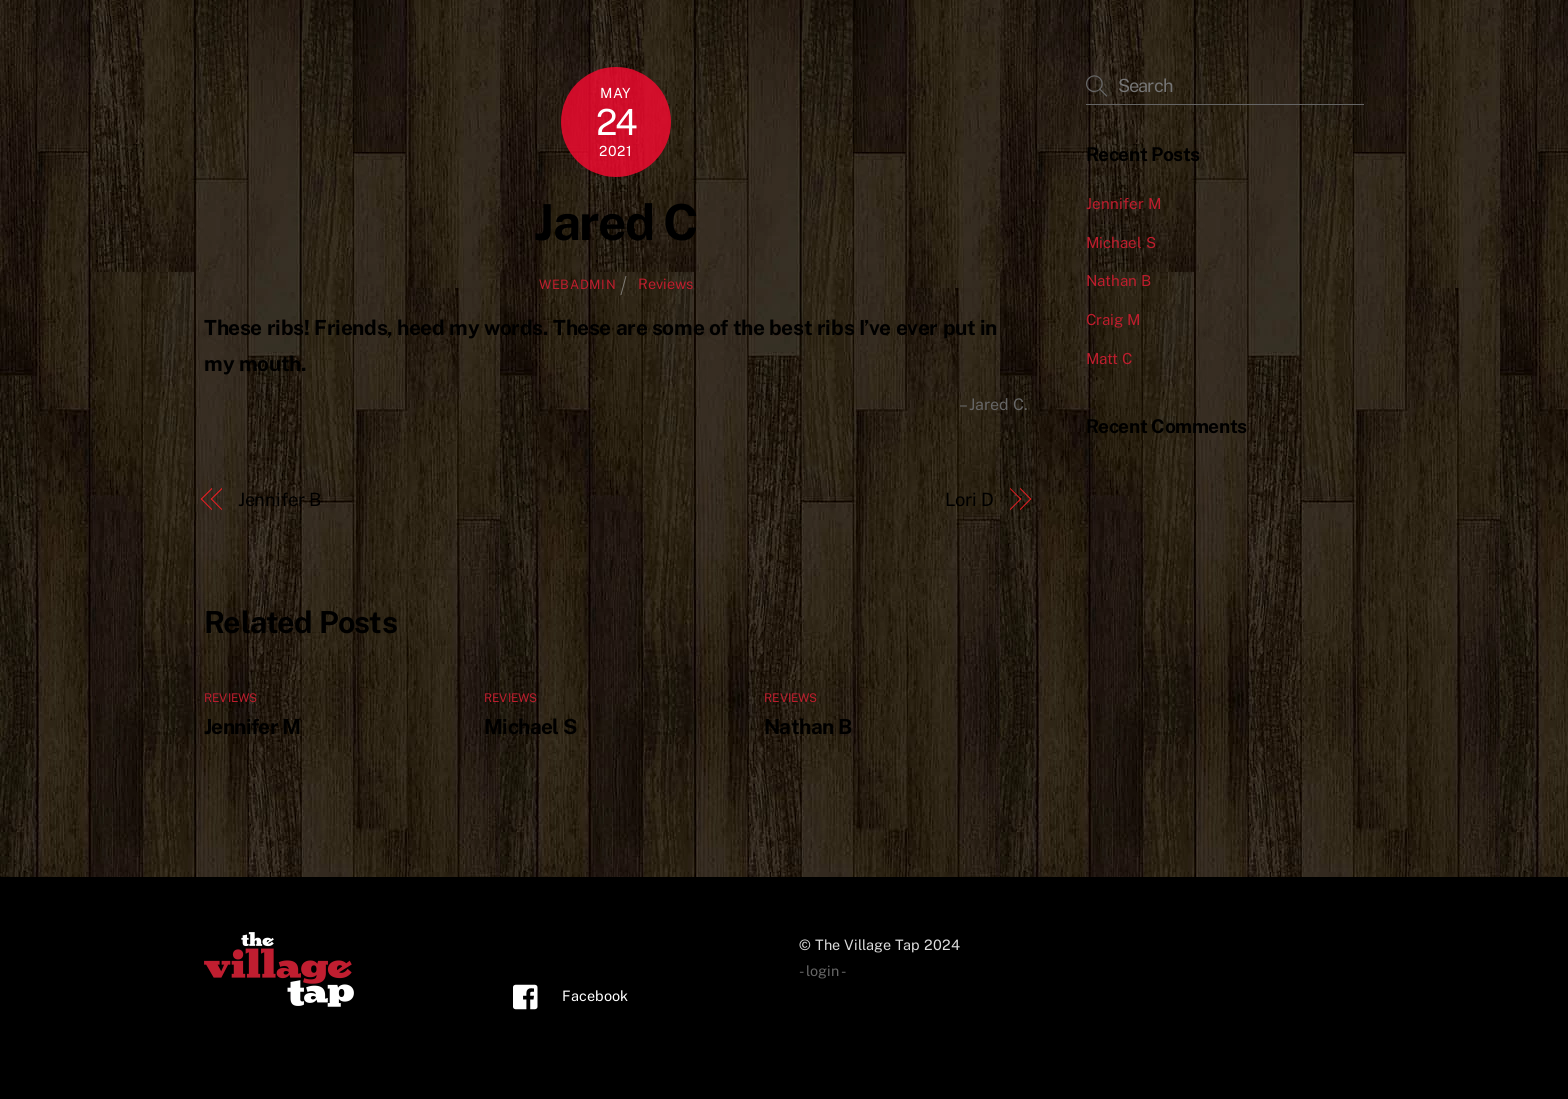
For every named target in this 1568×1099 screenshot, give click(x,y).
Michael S (530, 726)
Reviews (665, 283)
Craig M (1113, 319)
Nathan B (807, 726)
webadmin (577, 284)
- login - (822, 970)
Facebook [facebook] (565, 995)
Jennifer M (252, 726)
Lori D (969, 499)
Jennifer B (279, 499)
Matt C (1109, 358)
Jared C (616, 222)
